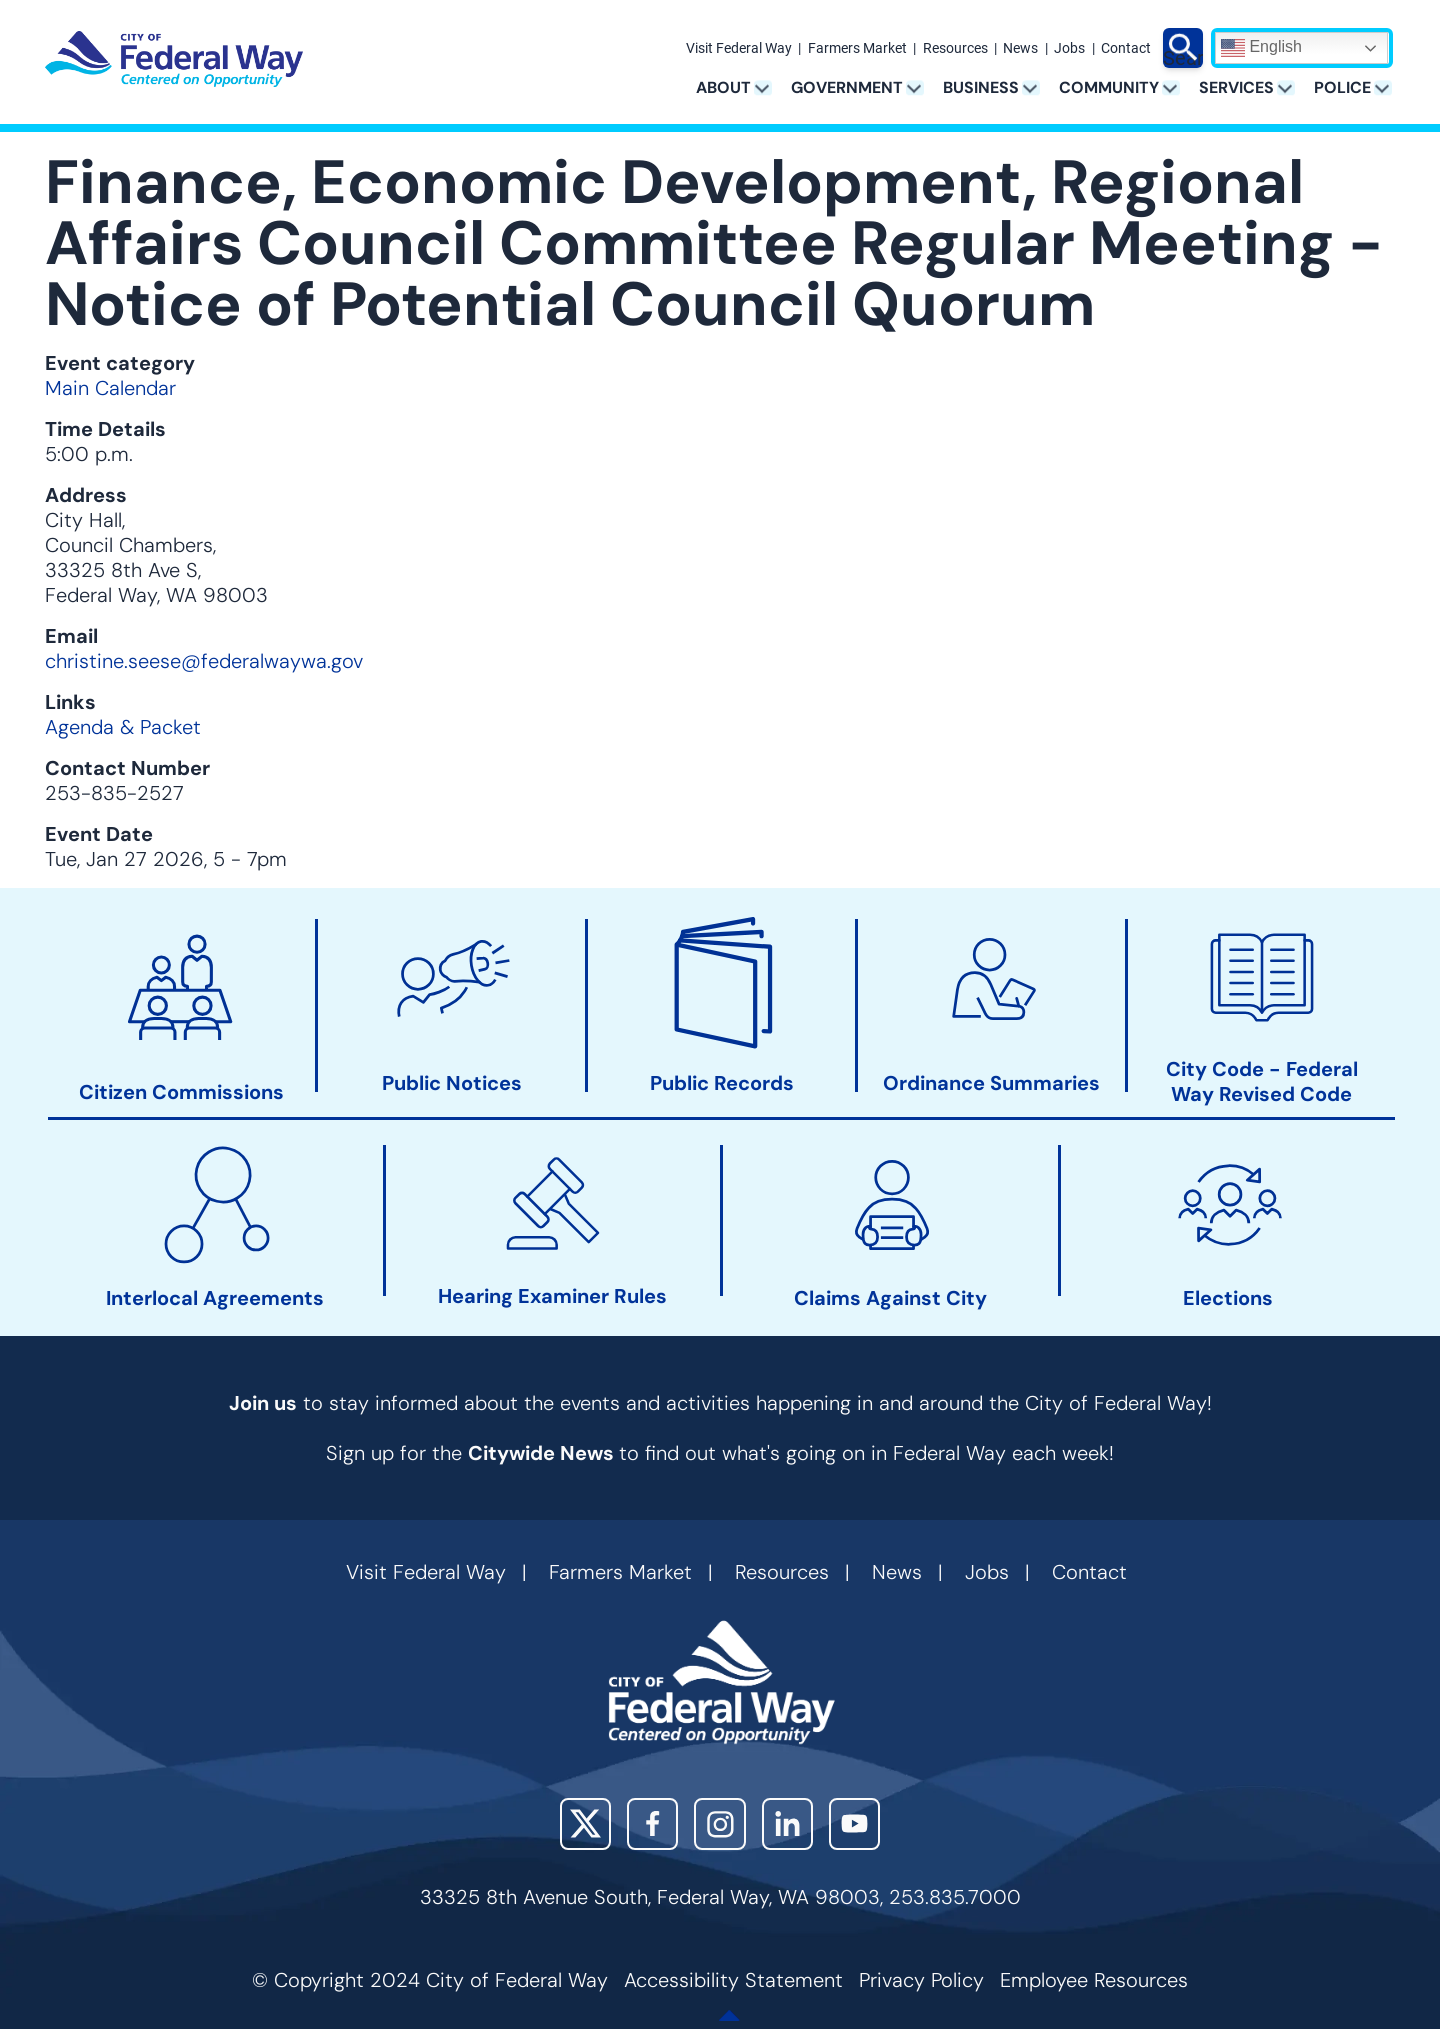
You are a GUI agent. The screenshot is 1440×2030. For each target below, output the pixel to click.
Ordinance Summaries (991, 1083)
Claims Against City (890, 1298)
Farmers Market (857, 49)
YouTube (854, 1823)
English (1261, 48)
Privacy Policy (921, 1980)
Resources (955, 49)
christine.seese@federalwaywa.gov (204, 661)
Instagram (719, 1823)
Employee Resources (1094, 1980)
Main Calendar (110, 388)
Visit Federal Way (739, 49)
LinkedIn (787, 1823)
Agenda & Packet (123, 727)
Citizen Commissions (181, 1092)
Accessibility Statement (733, 1980)
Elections (1228, 1298)
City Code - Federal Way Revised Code (1262, 1082)
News (1020, 49)
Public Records (722, 1083)
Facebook (652, 1823)
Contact (1126, 49)
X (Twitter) (585, 1823)
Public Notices (452, 1083)
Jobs (1069, 49)
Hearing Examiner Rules (552, 1297)
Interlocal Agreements (215, 1298)
